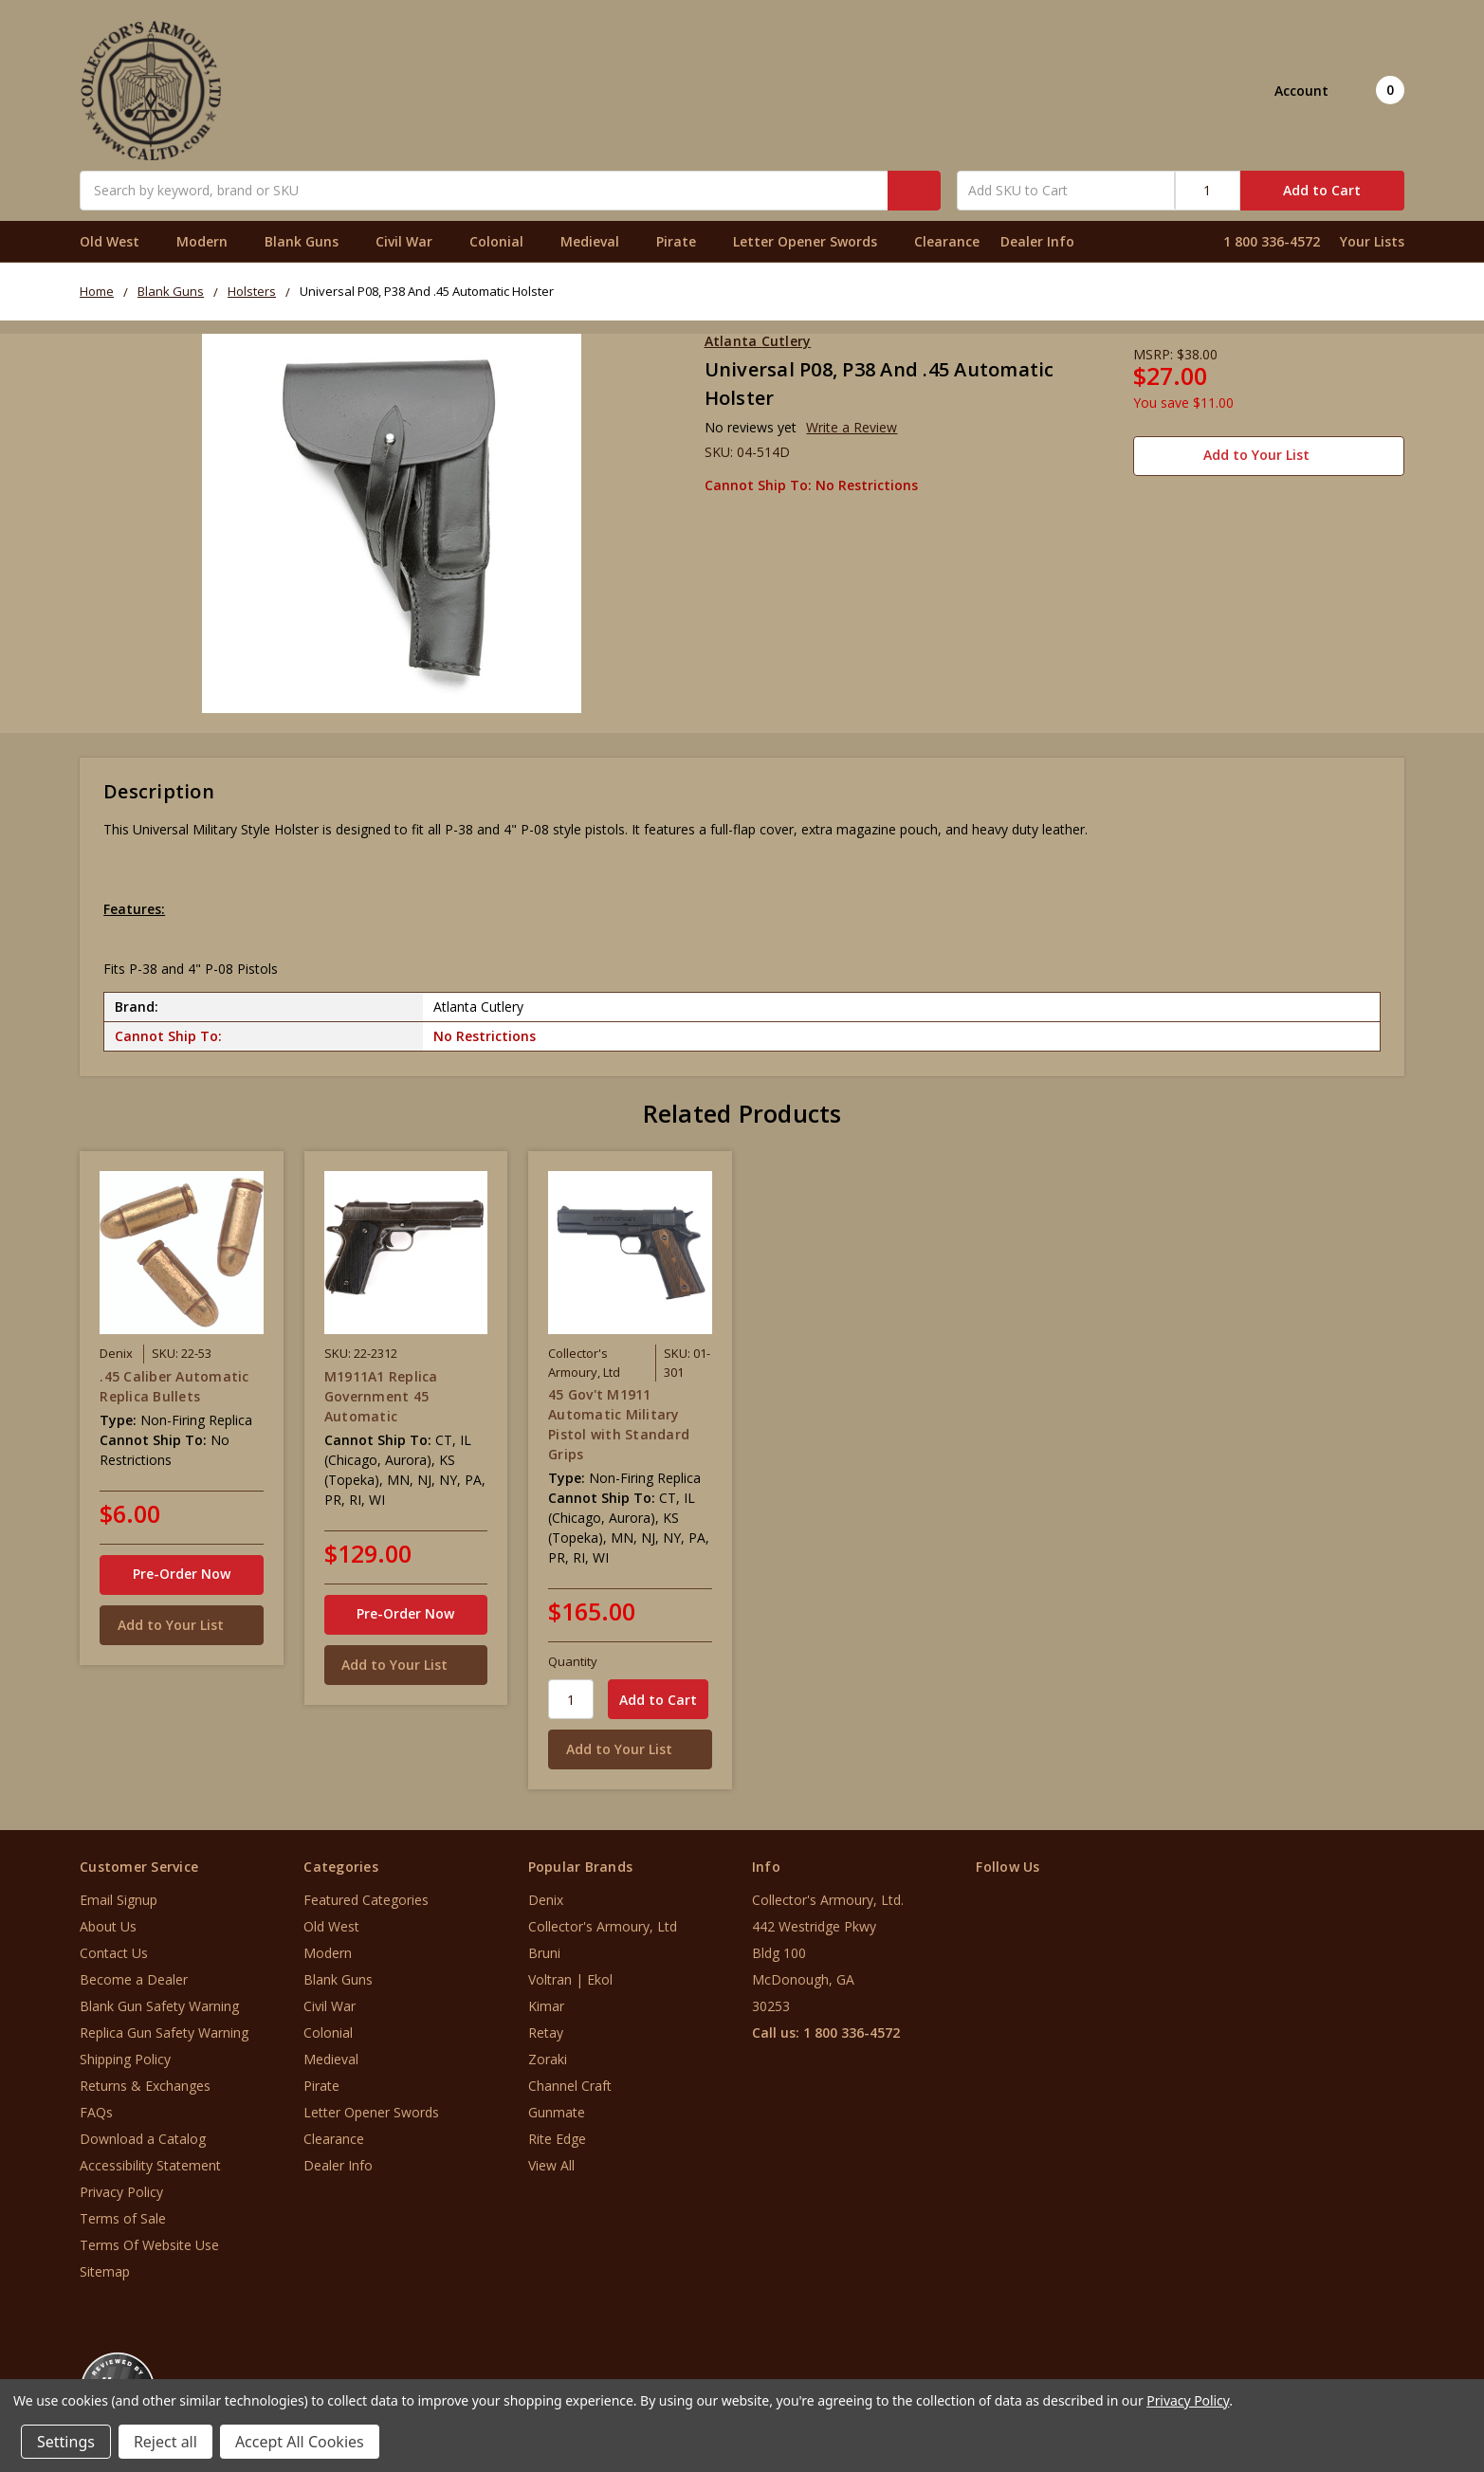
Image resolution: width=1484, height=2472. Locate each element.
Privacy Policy (121, 2192)
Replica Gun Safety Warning (164, 2032)
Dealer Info (1037, 241)
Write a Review (851, 427)
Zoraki (547, 2059)
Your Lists (1372, 241)
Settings (66, 2441)
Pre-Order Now (181, 1574)
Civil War (412, 241)
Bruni (544, 1953)
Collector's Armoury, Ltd (602, 1926)
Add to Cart (1322, 190)
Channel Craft (570, 2086)
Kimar (546, 2006)
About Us (108, 1926)
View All (551, 2165)
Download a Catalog (143, 2139)
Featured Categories (366, 1900)
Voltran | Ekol (570, 1979)
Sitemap (105, 2271)
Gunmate (556, 2112)
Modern (210, 241)
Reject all (165, 2441)
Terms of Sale (123, 2218)
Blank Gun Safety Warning (159, 2006)
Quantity (572, 1661)
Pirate (684, 241)
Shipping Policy (125, 2059)
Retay (545, 2032)
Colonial (504, 241)
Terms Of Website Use (149, 2245)
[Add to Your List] (181, 1625)
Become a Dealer (134, 1979)
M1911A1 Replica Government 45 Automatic (381, 1396)
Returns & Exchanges (145, 2086)
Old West (118, 241)
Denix (545, 1900)
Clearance (947, 241)
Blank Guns (310, 241)
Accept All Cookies (299, 2441)
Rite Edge (557, 2139)
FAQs (96, 2112)
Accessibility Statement (150, 2165)
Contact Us (114, 1953)
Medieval (597, 241)
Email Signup (118, 1900)
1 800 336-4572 (1271, 241)
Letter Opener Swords (813, 241)
